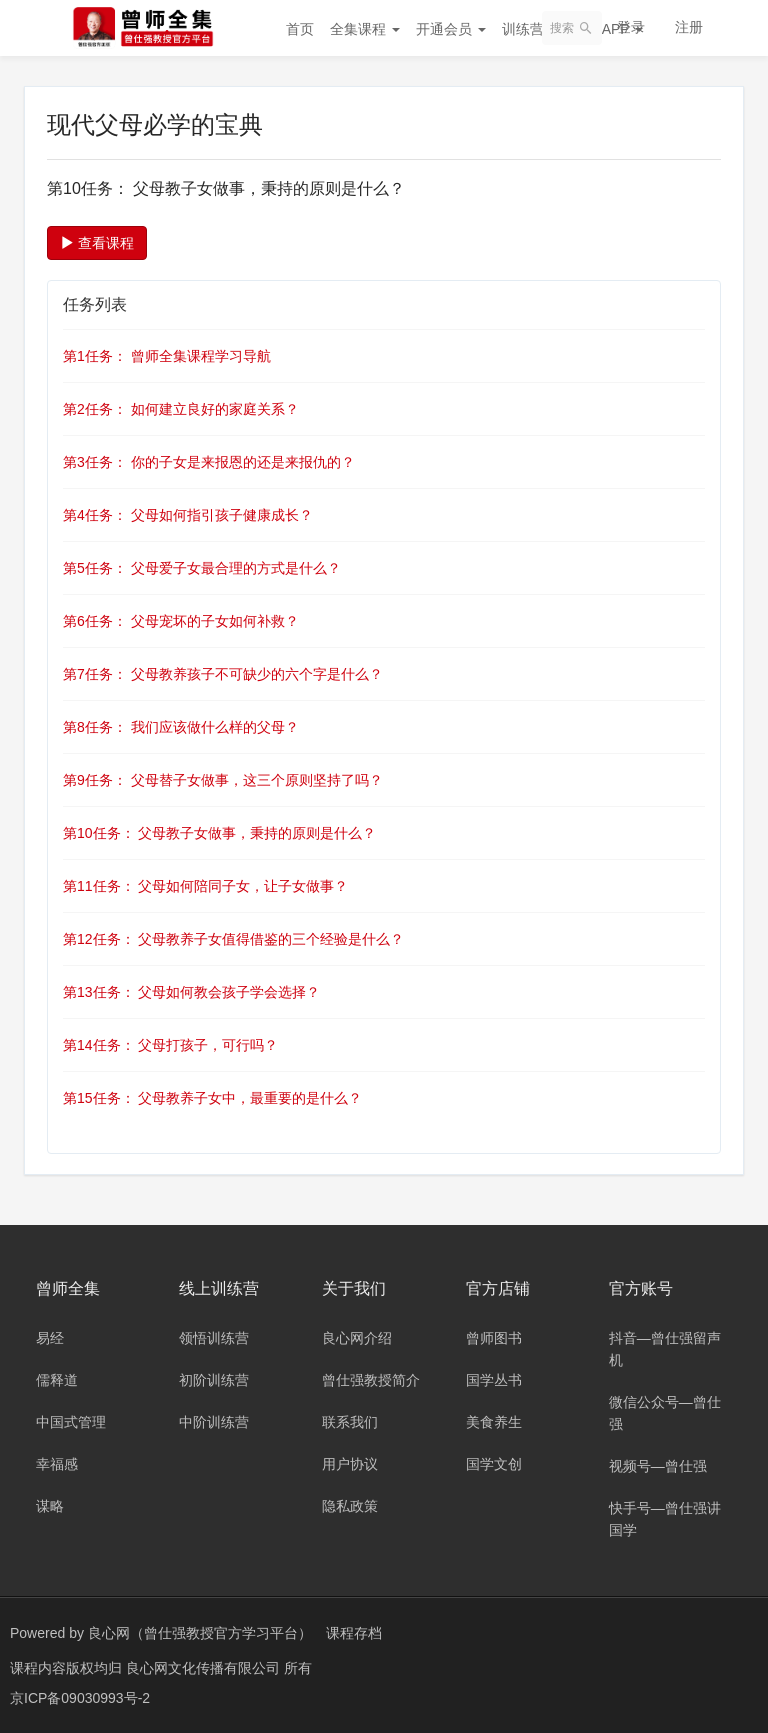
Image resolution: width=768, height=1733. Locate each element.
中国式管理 (71, 1422)
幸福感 (57, 1464)
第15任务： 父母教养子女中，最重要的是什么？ (212, 1098)
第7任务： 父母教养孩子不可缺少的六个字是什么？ (223, 674)
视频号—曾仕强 (658, 1466)
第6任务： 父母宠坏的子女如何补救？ (181, 621)
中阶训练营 (214, 1422)
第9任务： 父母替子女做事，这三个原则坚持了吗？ (223, 780)
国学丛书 (494, 1380)
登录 (631, 27)
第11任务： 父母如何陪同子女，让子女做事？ (205, 886)
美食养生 (494, 1422)
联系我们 (350, 1422)
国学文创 (494, 1464)
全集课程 (365, 29)
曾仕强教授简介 (371, 1380)
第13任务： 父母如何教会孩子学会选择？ (191, 992)
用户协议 (350, 1464)
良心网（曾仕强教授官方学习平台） (200, 1633)
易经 (50, 1338)
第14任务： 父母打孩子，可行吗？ (170, 1045)
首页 (300, 29)
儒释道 (57, 1380)
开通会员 (451, 29)
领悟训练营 (214, 1338)
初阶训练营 (214, 1380)
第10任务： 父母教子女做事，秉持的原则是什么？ (219, 833)
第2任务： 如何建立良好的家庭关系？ (181, 409)
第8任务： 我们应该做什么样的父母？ (181, 727)
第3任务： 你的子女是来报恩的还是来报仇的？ (209, 462)
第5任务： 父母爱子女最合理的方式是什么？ (202, 568)
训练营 (530, 29)
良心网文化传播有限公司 (205, 1668)
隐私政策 (350, 1506)
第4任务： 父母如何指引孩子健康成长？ (188, 515)
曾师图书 (494, 1338)
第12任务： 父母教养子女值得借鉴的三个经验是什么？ (233, 939)
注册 (689, 27)
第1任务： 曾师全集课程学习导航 (167, 356)
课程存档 (354, 1633)
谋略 (50, 1506)
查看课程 (97, 243)
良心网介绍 (357, 1338)
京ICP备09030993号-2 (80, 1698)
